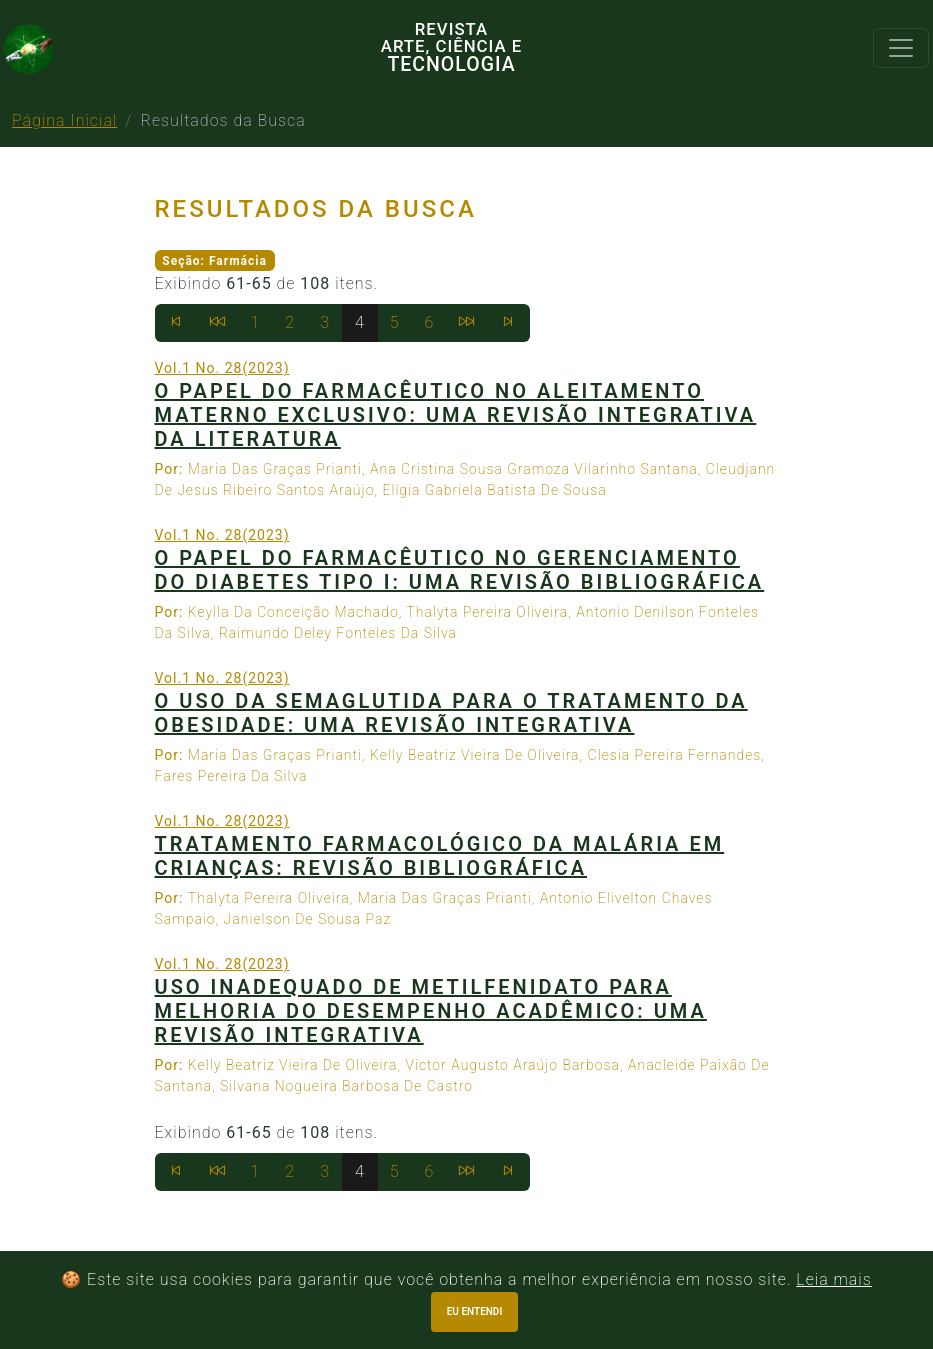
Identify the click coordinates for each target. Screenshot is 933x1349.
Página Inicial (64, 120)
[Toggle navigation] (901, 48)
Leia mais (833, 1279)
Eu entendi (475, 1311)
